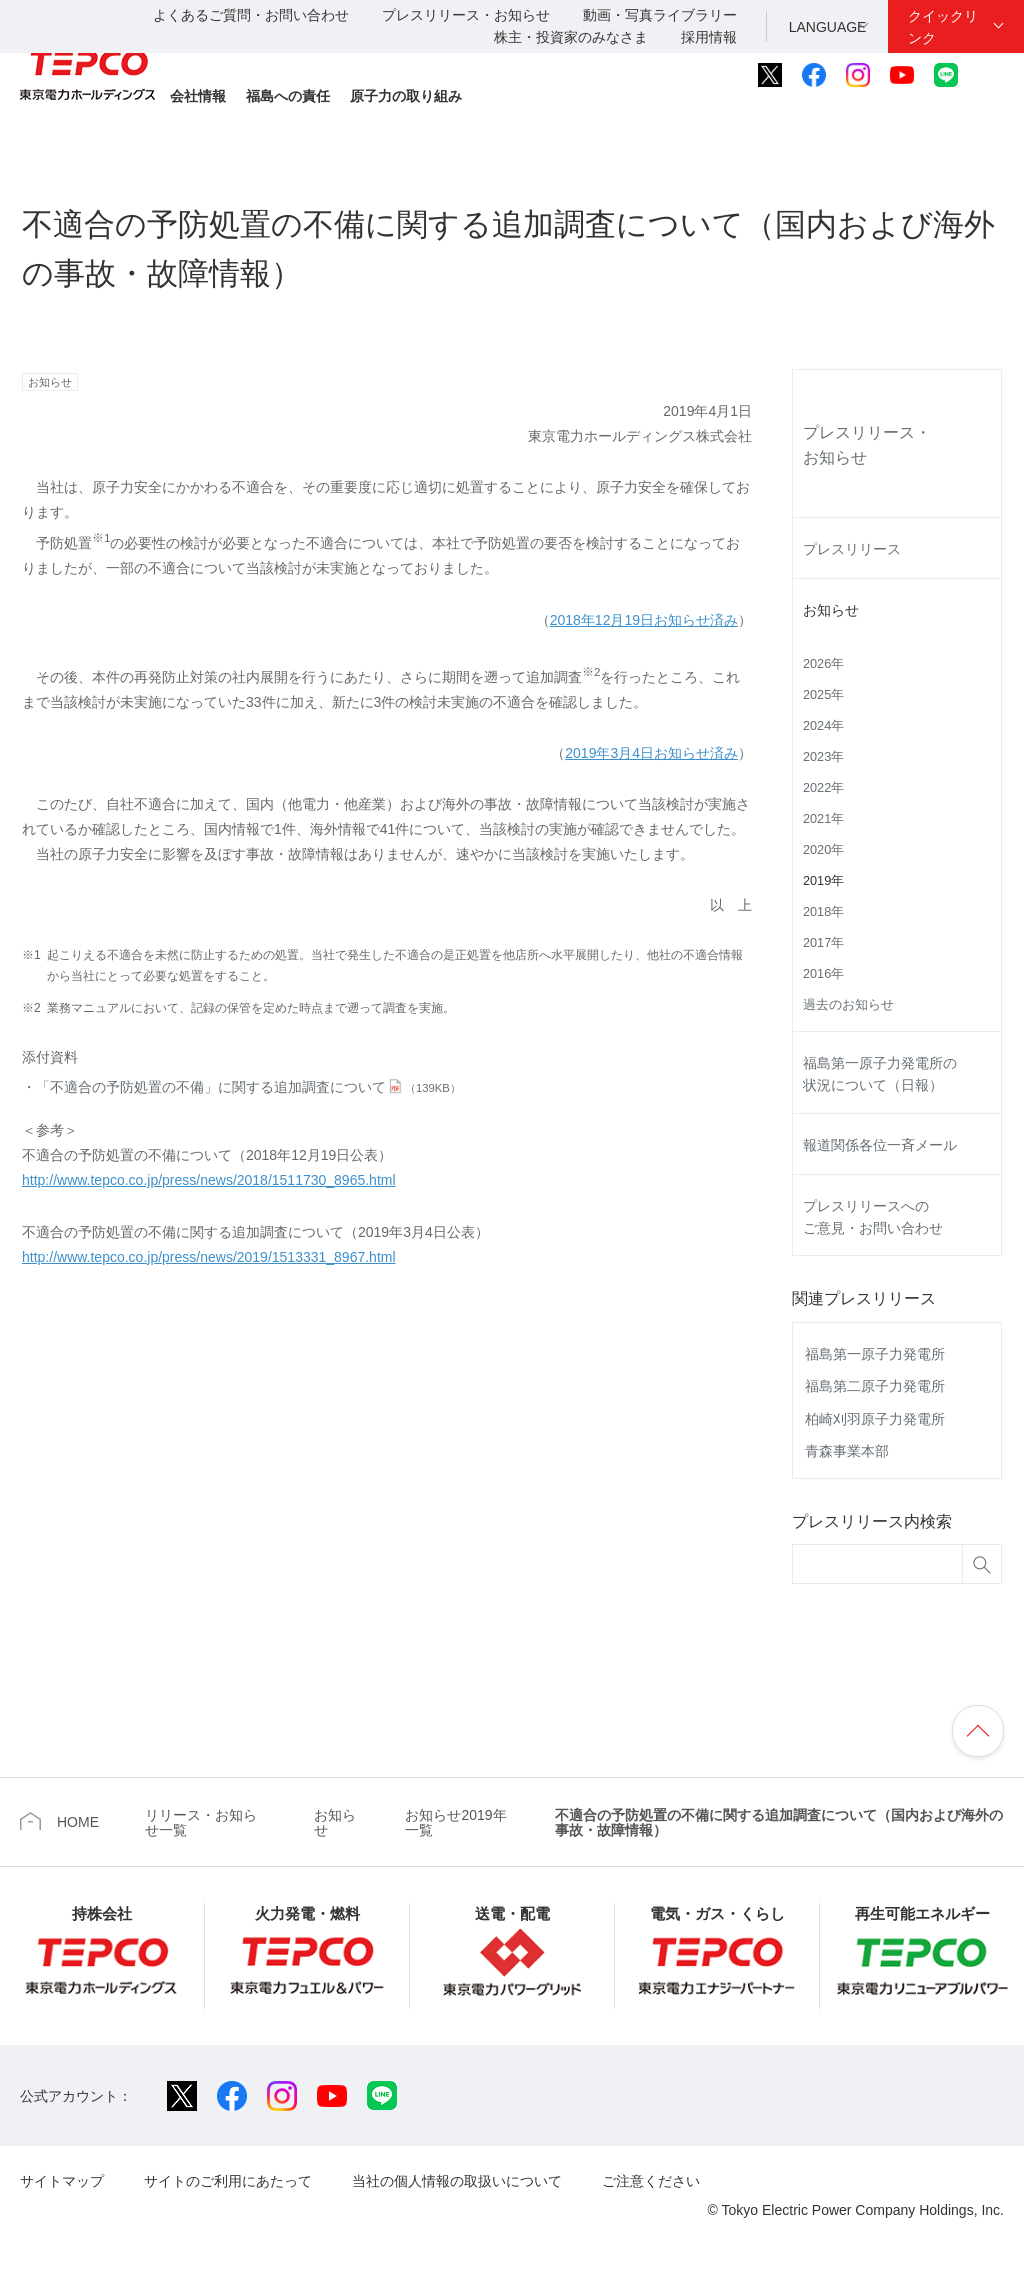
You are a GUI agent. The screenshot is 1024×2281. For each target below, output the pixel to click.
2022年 (823, 788)
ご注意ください (651, 2181)
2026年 (823, 664)
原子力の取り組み (406, 96)
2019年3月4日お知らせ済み (651, 753)
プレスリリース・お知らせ (466, 15)
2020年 (823, 850)
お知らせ (831, 610)
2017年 (823, 943)
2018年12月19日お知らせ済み (644, 620)
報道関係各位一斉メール (880, 1145)
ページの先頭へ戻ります (978, 1731)
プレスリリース (852, 549)
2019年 (823, 881)
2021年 (823, 819)
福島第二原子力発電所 (875, 1386)
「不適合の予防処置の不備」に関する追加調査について (248, 1087)
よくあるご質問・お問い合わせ (251, 15)
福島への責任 (288, 96)
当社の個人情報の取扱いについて (457, 2181)
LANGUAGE (828, 27)
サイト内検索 (991, 75)
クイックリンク (943, 27)
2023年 (823, 757)
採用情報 (709, 37)
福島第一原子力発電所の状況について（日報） (880, 1074)
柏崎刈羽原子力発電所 (875, 1419)
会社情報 (198, 96)
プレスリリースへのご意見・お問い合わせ (873, 1217)
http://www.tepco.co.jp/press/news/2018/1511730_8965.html (209, 1180)
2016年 (823, 974)
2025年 (823, 695)
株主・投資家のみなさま (571, 37)
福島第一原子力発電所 (875, 1354)
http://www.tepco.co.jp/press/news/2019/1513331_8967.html (209, 1257)
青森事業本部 (847, 1451)
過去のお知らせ (848, 1005)
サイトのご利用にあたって (228, 2181)
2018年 (823, 912)
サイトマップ (62, 2181)
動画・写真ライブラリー (660, 15)
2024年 (823, 726)
